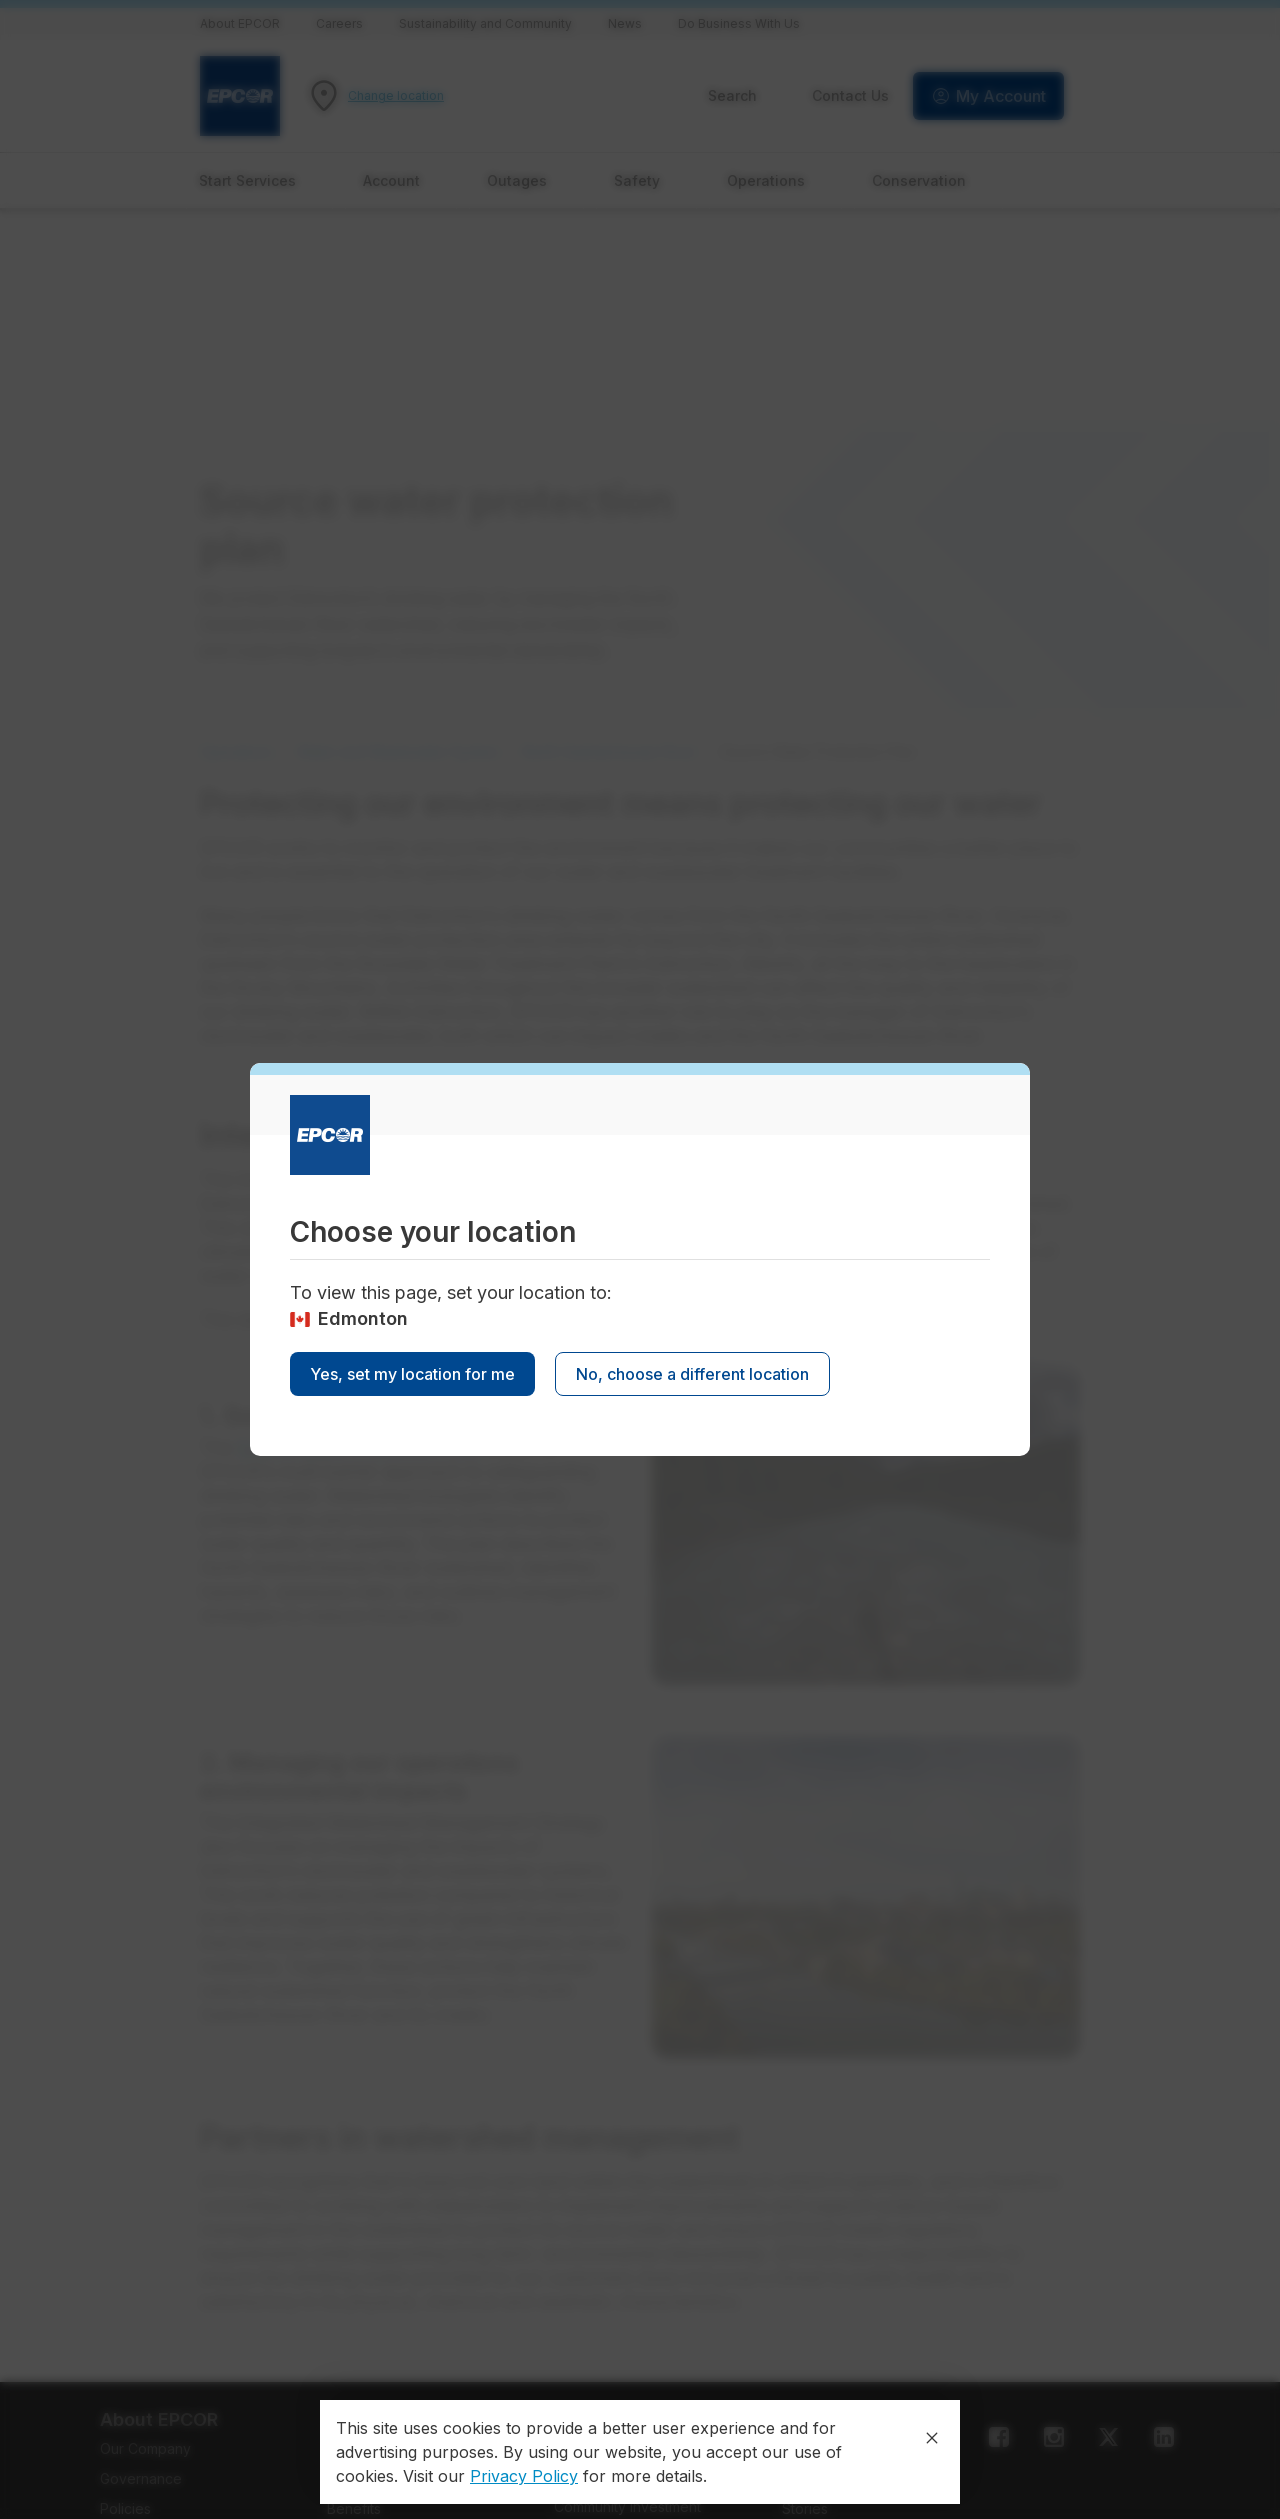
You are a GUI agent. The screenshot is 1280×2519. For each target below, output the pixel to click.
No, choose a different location (692, 1374)
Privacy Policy (524, 2476)
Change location (396, 95)
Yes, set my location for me (412, 1374)
